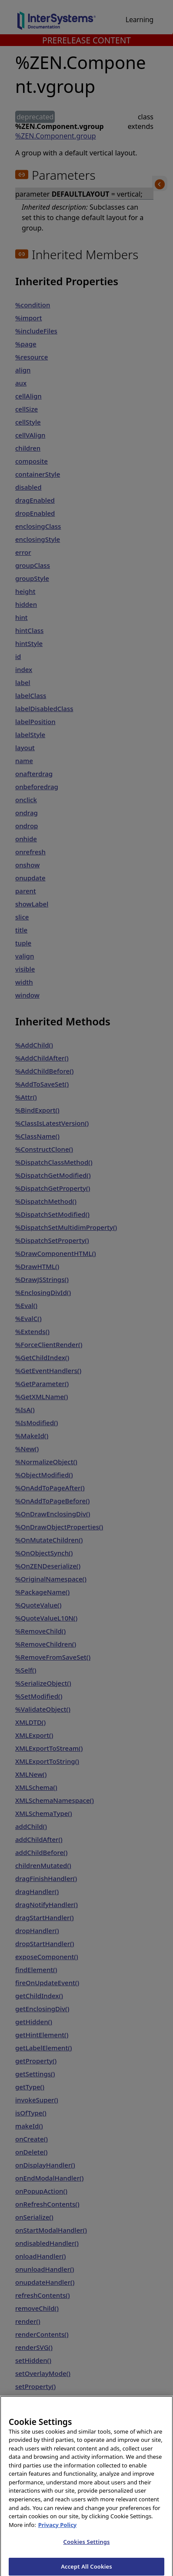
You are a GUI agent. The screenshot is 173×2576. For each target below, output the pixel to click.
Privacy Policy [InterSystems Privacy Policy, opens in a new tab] (57, 2538)
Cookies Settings (86, 2555)
